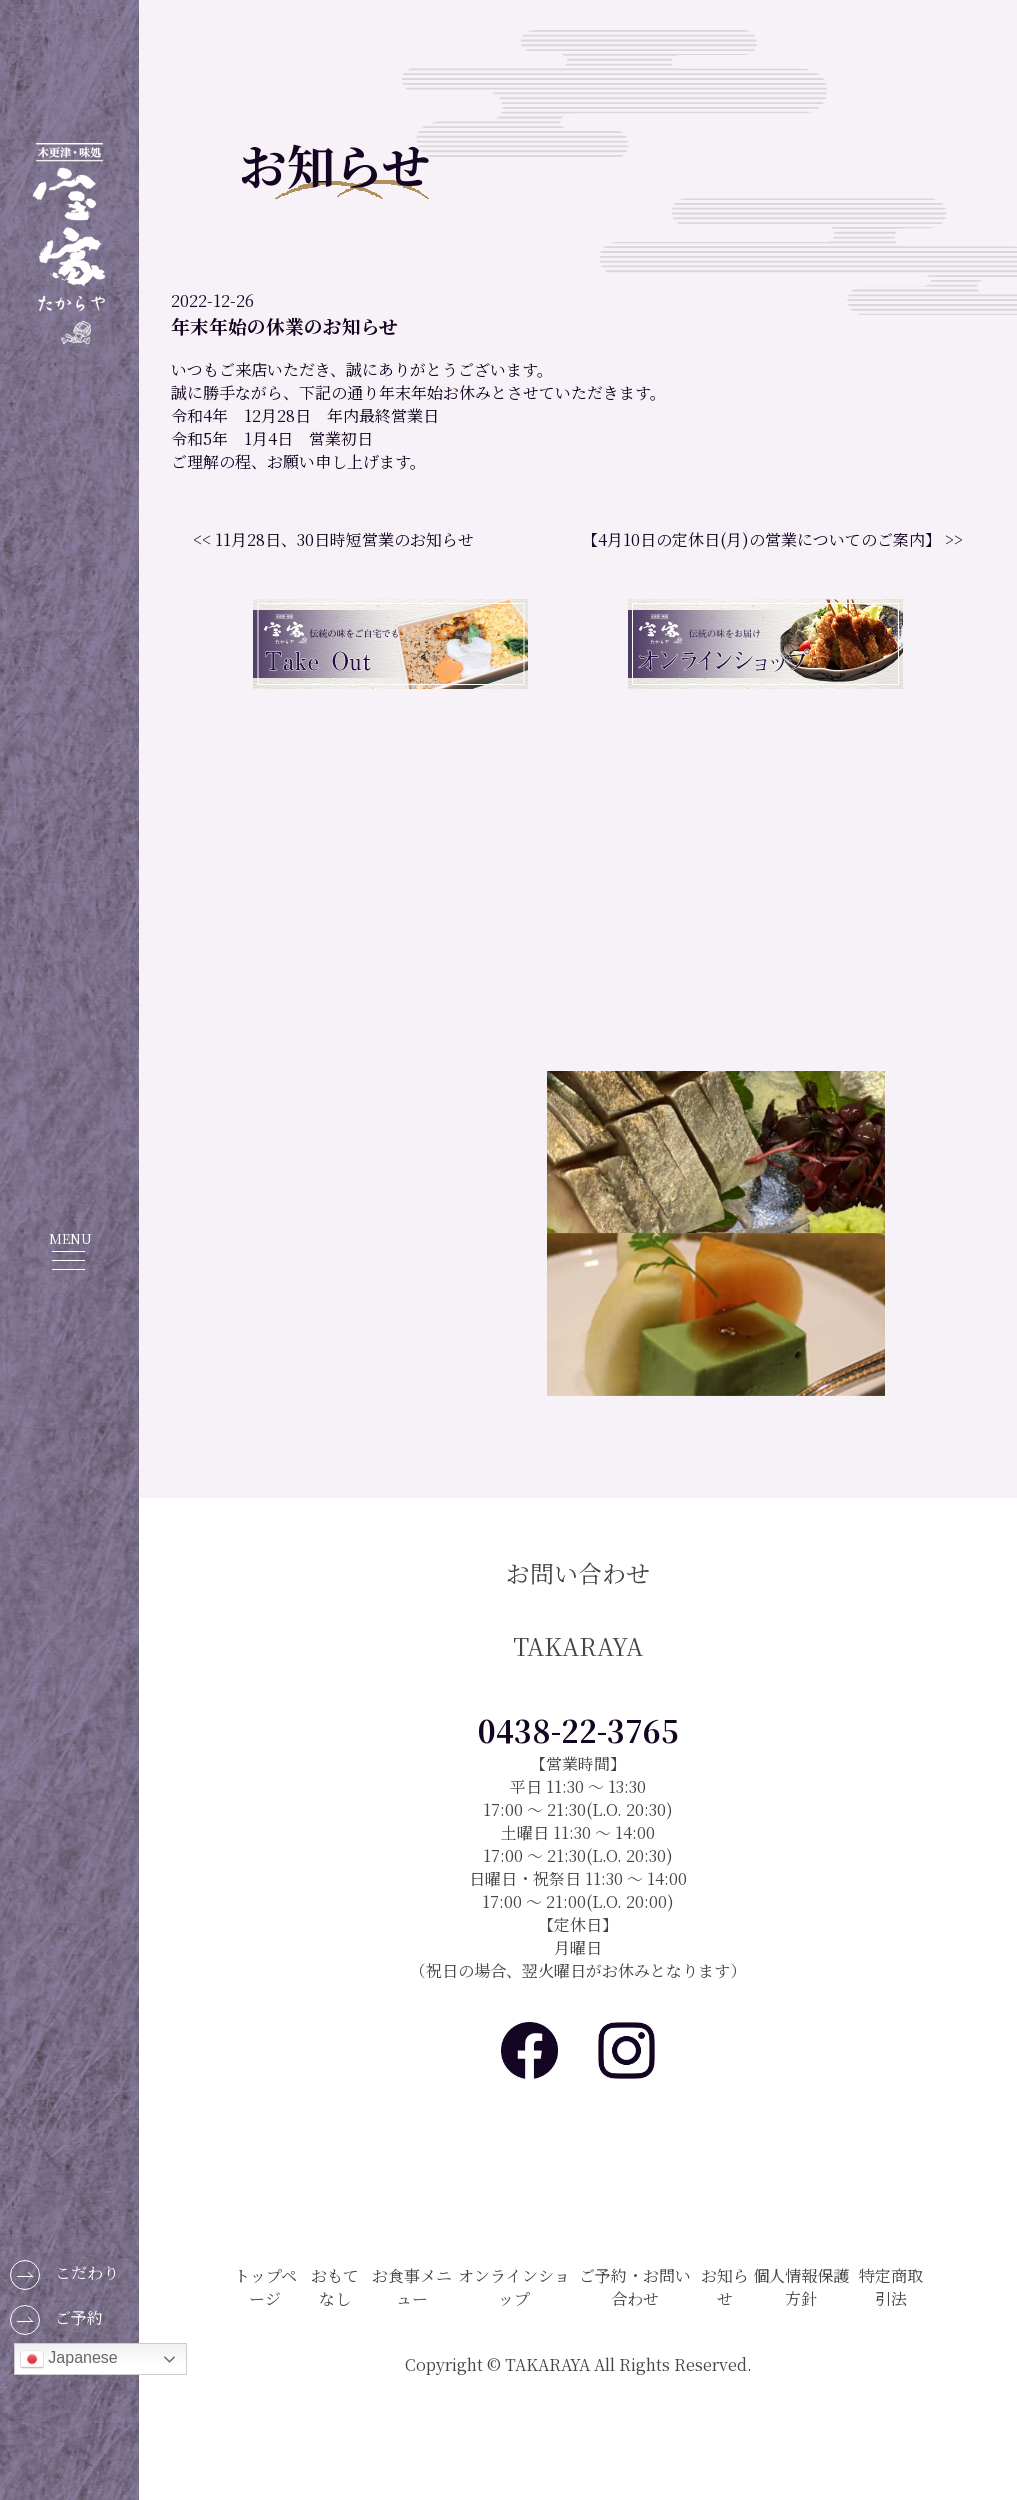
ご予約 (56, 2320)
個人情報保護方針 (801, 2287)
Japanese (69, 2359)
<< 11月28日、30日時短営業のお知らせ (333, 539)
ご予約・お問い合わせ (635, 2287)
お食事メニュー (412, 2287)
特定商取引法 (891, 2287)
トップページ (265, 2287)
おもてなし (335, 2287)
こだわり (64, 2275)
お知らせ (725, 2287)
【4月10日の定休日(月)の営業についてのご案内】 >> (772, 539)
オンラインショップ (514, 2287)
